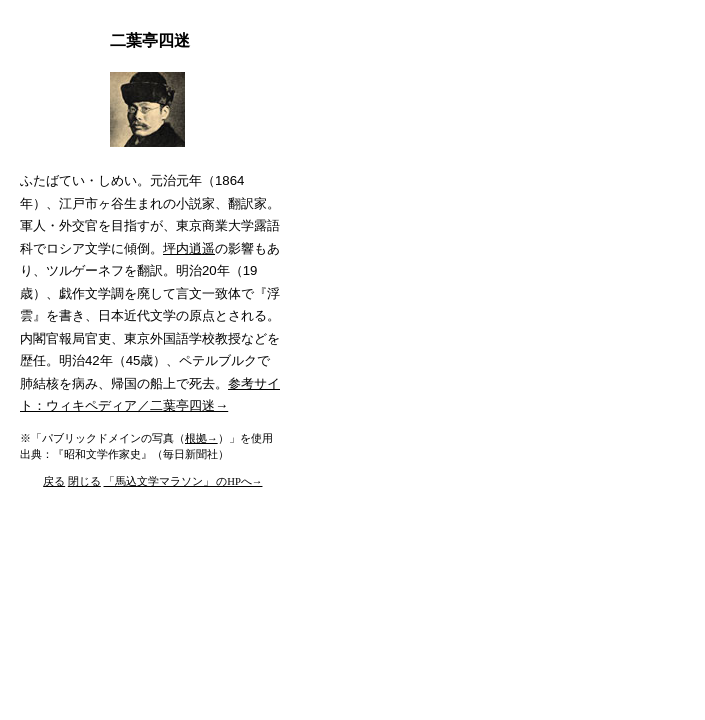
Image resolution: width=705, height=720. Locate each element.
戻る (54, 481)
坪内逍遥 (189, 248)
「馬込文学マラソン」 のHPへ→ (183, 481)
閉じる (84, 481)
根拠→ (201, 438)
